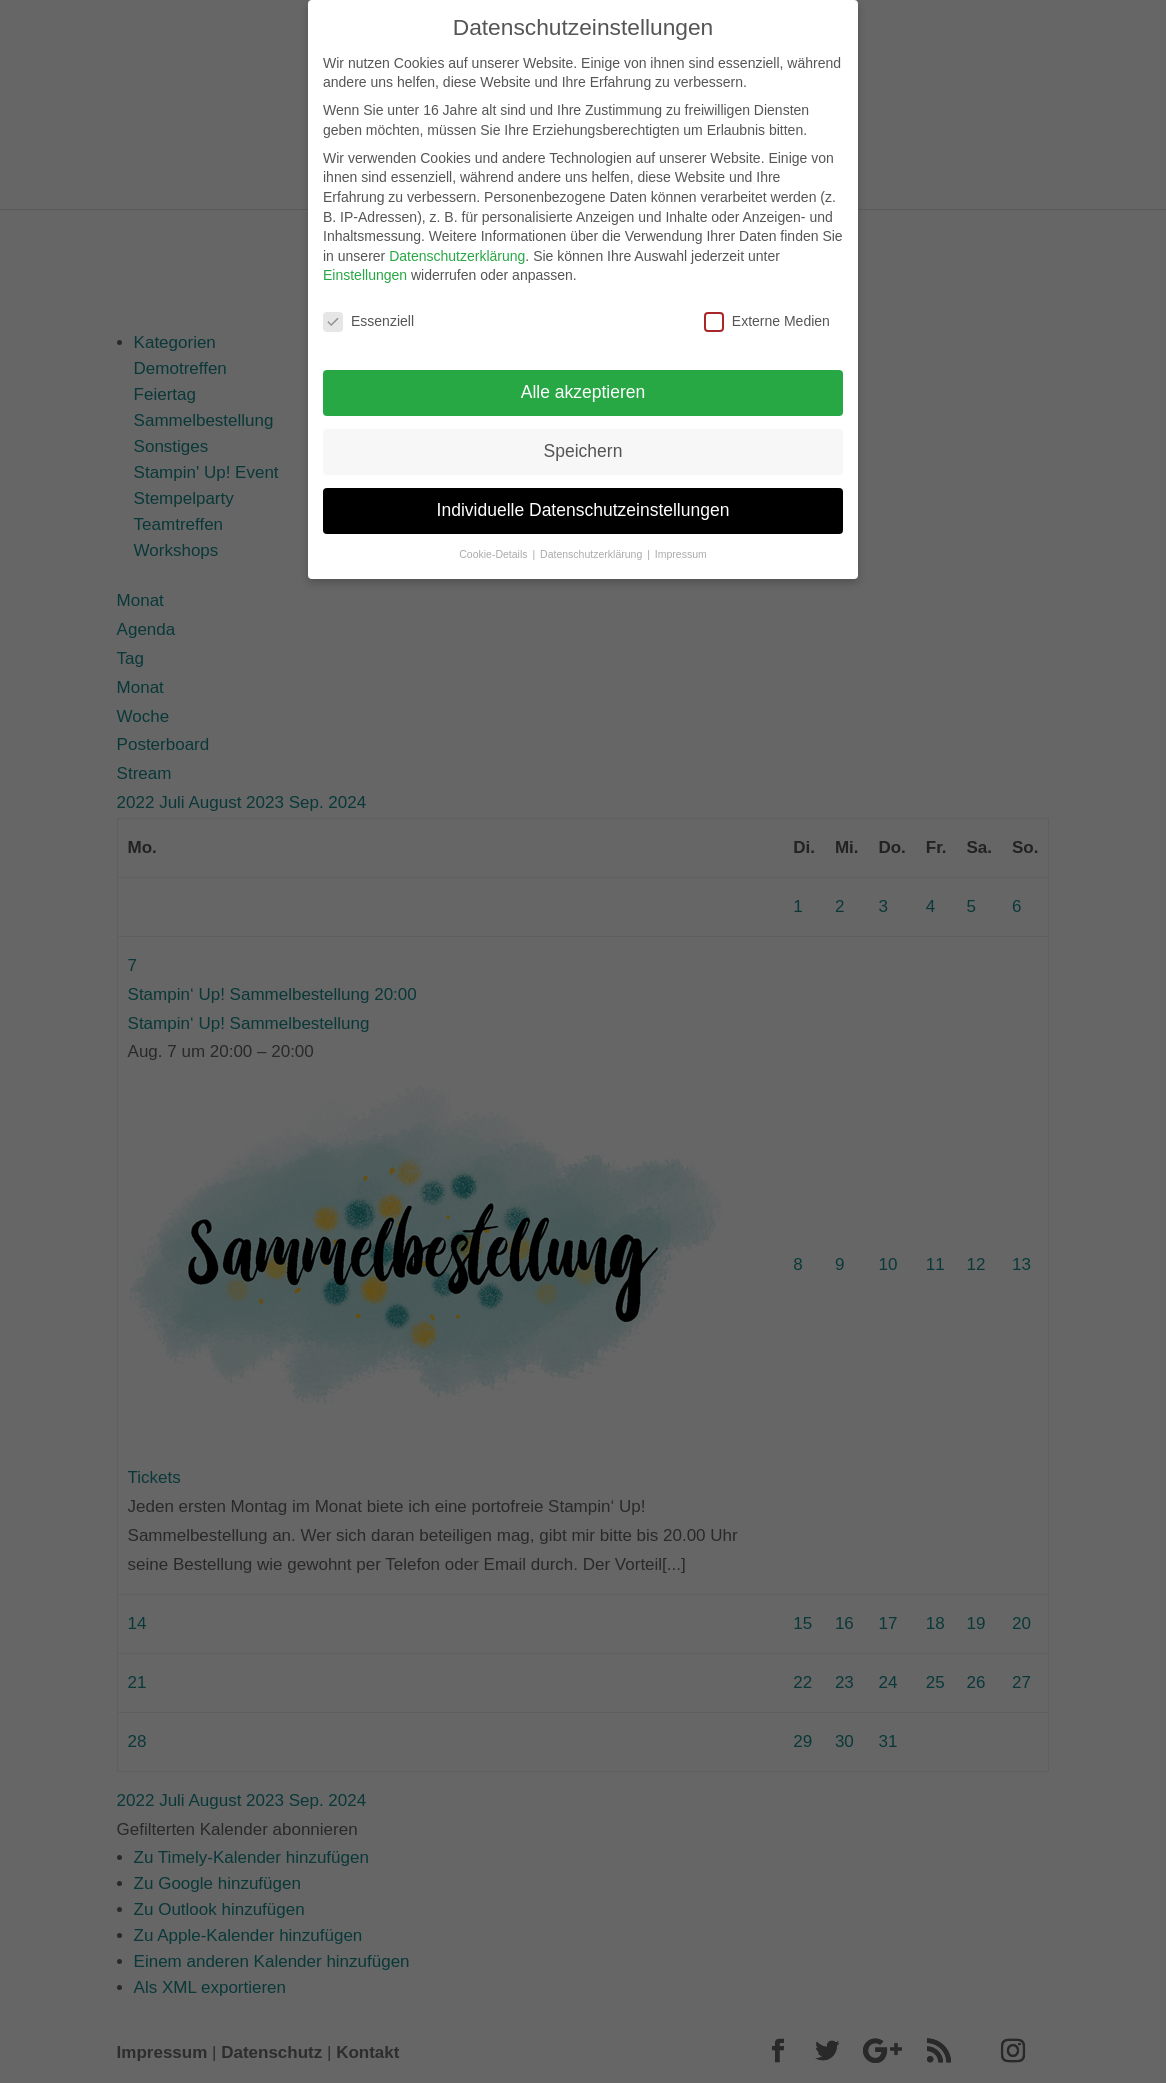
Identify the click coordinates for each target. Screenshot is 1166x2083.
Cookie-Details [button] (494, 540)
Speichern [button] (583, 437)
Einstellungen (365, 261)
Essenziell (368, 307)
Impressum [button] (681, 540)
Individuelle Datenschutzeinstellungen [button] (583, 496)
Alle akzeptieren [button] (583, 378)
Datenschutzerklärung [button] (592, 540)
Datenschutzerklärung (457, 242)
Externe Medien (767, 307)
